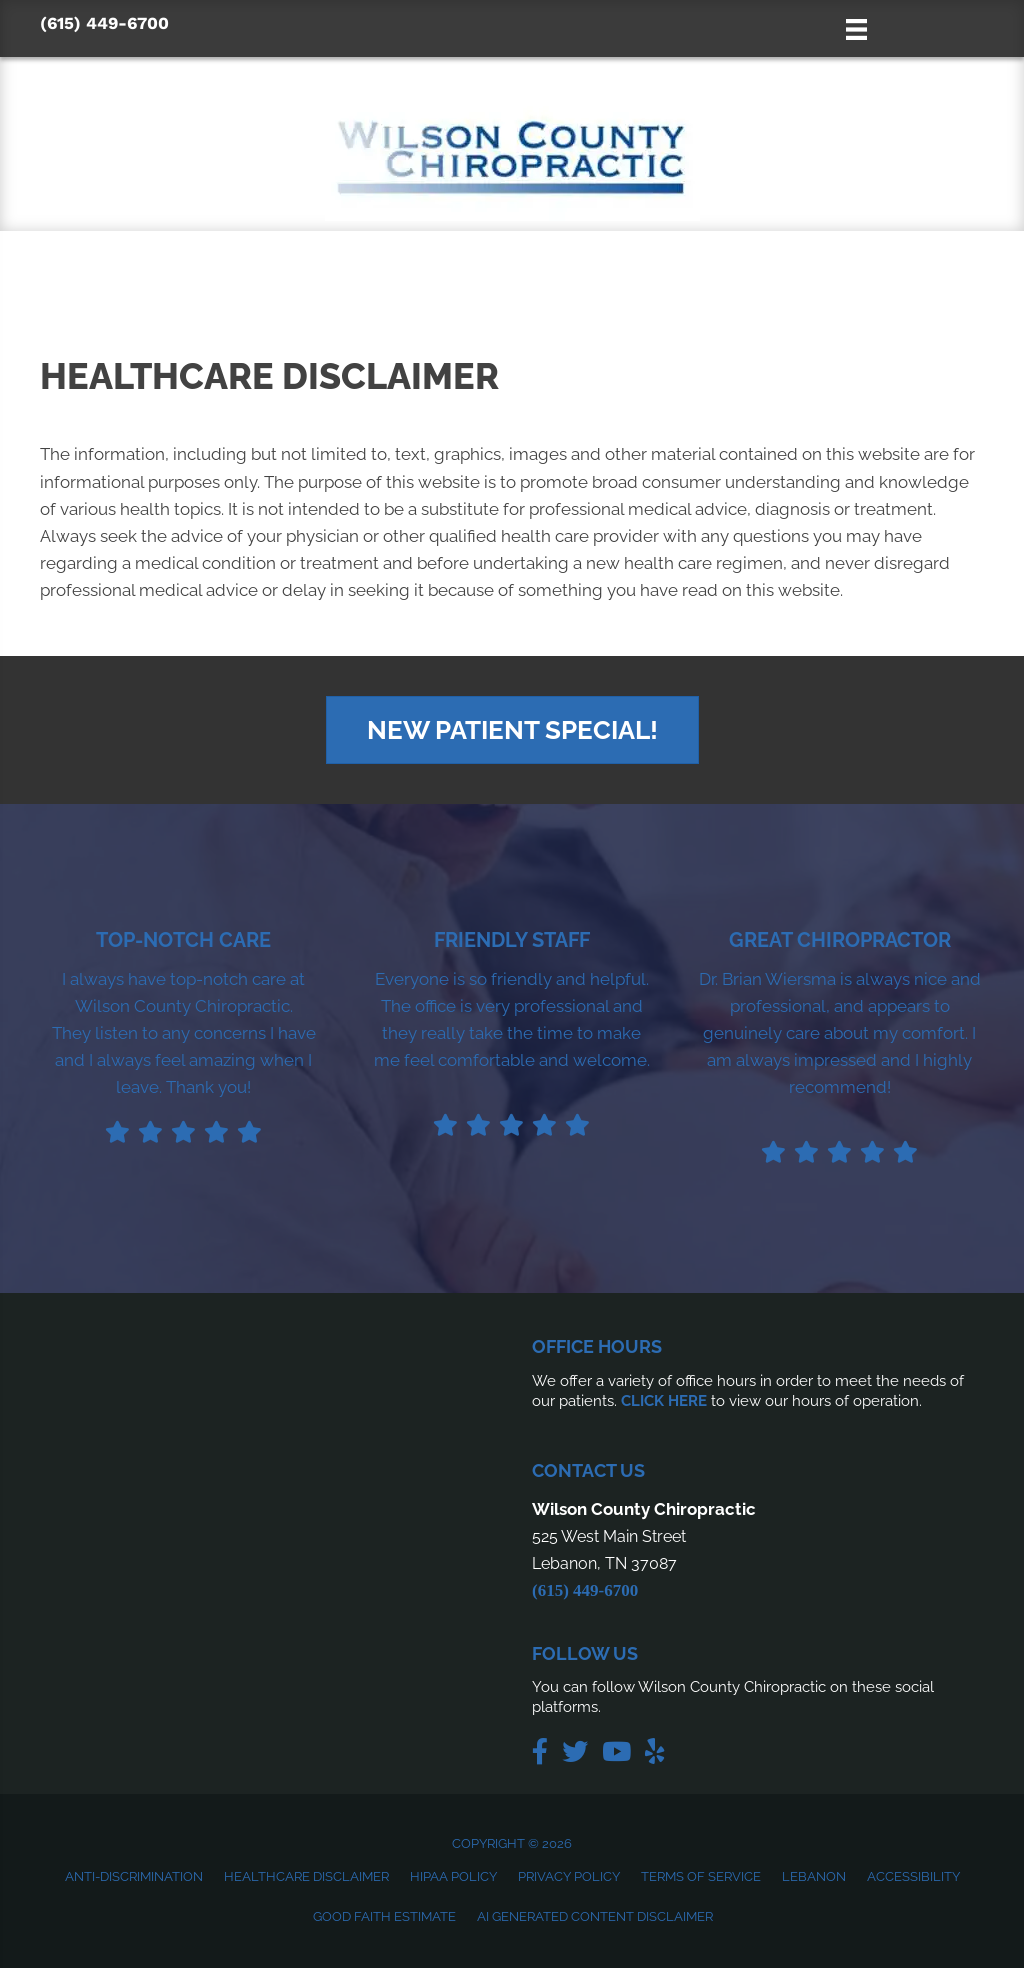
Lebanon (814, 1876)
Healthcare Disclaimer (306, 1876)
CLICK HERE (664, 1401)
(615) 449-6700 (104, 23)
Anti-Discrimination (134, 1876)
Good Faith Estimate (384, 1916)
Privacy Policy (569, 1876)
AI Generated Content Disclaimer (595, 1916)
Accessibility (913, 1876)
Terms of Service (701, 1876)
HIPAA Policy (453, 1876)
